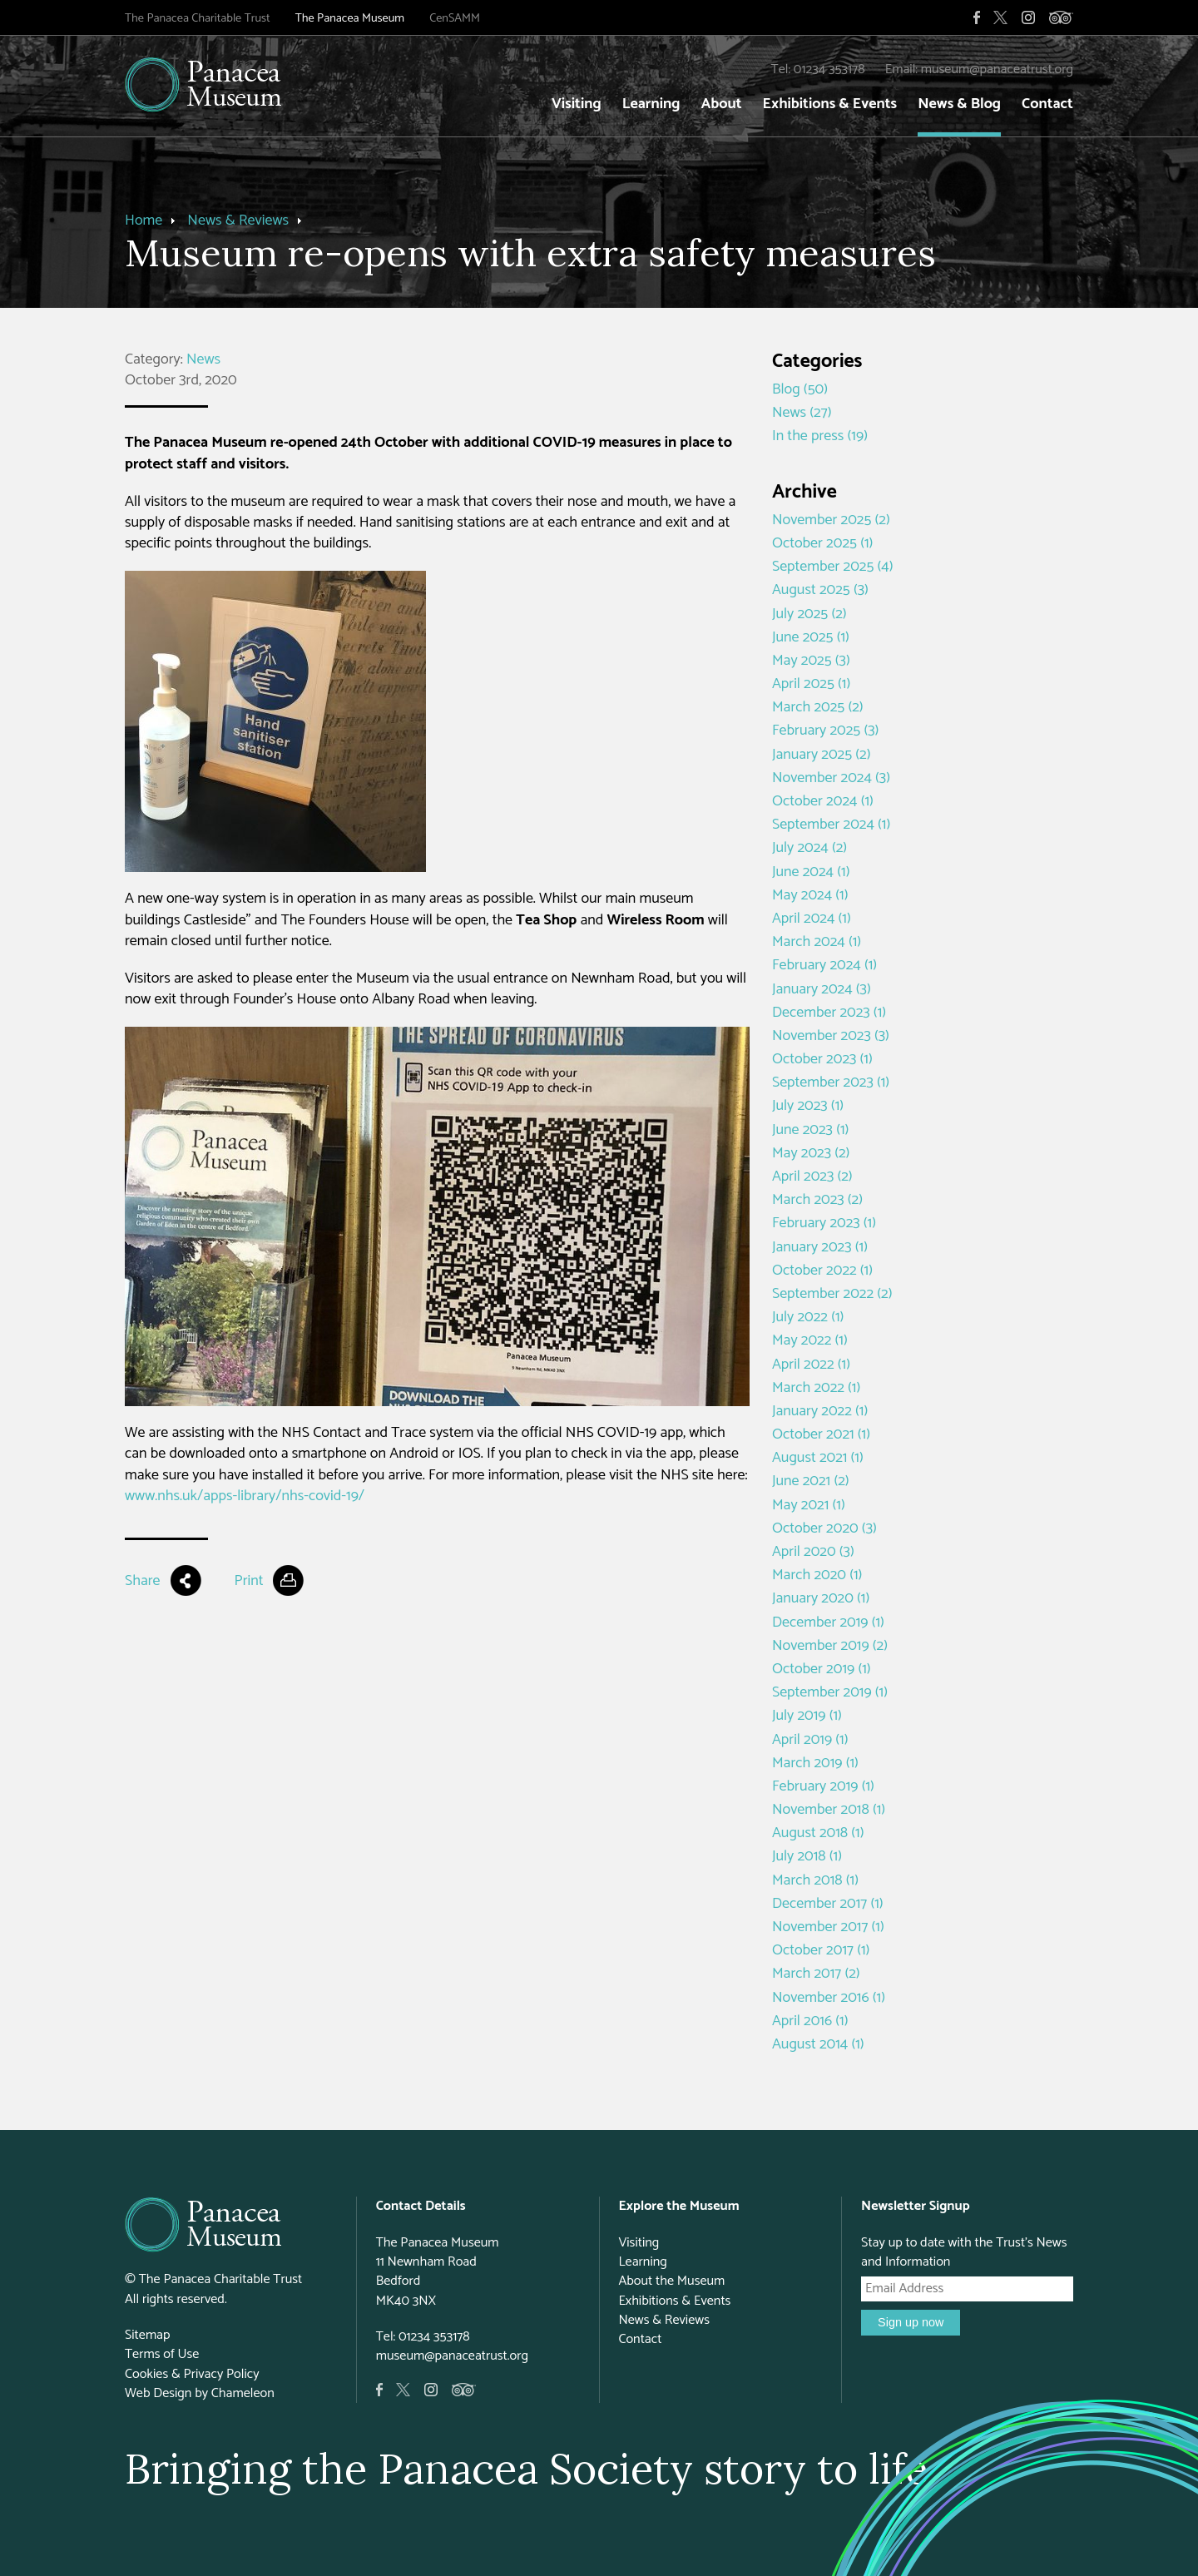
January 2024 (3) (821, 989)
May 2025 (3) (811, 660)
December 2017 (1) (828, 1903)
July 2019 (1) (807, 1715)
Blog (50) (800, 389)
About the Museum (671, 2281)
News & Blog (959, 104)
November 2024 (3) (831, 777)
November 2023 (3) (830, 1035)
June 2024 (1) (811, 871)
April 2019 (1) (810, 1739)
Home (143, 220)
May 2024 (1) (810, 895)
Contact (1047, 104)
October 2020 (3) (824, 1528)
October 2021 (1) (821, 1434)
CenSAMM (454, 18)
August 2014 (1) (818, 2044)
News (203, 359)
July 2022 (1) (808, 1317)
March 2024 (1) (816, 941)
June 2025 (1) (810, 637)
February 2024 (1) (824, 965)
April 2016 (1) (810, 2021)
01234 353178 (829, 69)
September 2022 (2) (832, 1293)
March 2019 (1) (815, 1763)
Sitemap (148, 2335)
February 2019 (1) (823, 1786)
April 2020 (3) (813, 1551)
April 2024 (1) (811, 918)
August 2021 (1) (818, 1457)
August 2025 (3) (820, 589)
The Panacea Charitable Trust (197, 18)
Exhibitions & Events (830, 104)
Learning (651, 104)
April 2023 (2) (812, 1176)
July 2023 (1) (808, 1105)
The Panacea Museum (349, 18)
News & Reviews (238, 220)
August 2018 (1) (818, 1833)
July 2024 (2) (809, 847)
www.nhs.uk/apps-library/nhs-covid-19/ (244, 1496)
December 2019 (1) (828, 1622)
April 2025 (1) (811, 683)
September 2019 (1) (830, 1692)
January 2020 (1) (820, 1598)
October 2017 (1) (820, 1950)
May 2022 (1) (810, 1340)
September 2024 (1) (831, 824)
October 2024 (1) (823, 801)
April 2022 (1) (811, 1364)
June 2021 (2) (810, 1481)
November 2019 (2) (830, 1645)
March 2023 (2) (817, 1199)
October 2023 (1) (822, 1059)
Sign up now (910, 2322)
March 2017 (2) (816, 1973)
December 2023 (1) (829, 1012)
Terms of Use (162, 2354)
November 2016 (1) (828, 1997)
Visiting (576, 104)
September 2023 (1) (830, 1082)
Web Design (158, 2393)
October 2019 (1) (821, 1669)
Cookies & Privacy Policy (192, 2374)
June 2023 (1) (810, 1129)
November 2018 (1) (828, 1809)
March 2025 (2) (818, 707)
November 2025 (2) (831, 520)
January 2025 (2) (821, 754)
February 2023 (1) (824, 1223)
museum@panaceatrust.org (997, 69)
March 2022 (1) (816, 1387)
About (720, 104)
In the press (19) (820, 436)
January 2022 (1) (820, 1411)
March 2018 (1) (815, 1880)
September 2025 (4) (833, 566)
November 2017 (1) (828, 1927)
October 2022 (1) (822, 1270)
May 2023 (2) (810, 1153)
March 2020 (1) (817, 1575)
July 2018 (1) (807, 1856)
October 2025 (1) (822, 543)
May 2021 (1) (808, 1505)
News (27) (802, 412)
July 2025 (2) (809, 614)
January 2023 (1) (820, 1247)
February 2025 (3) (825, 730)
